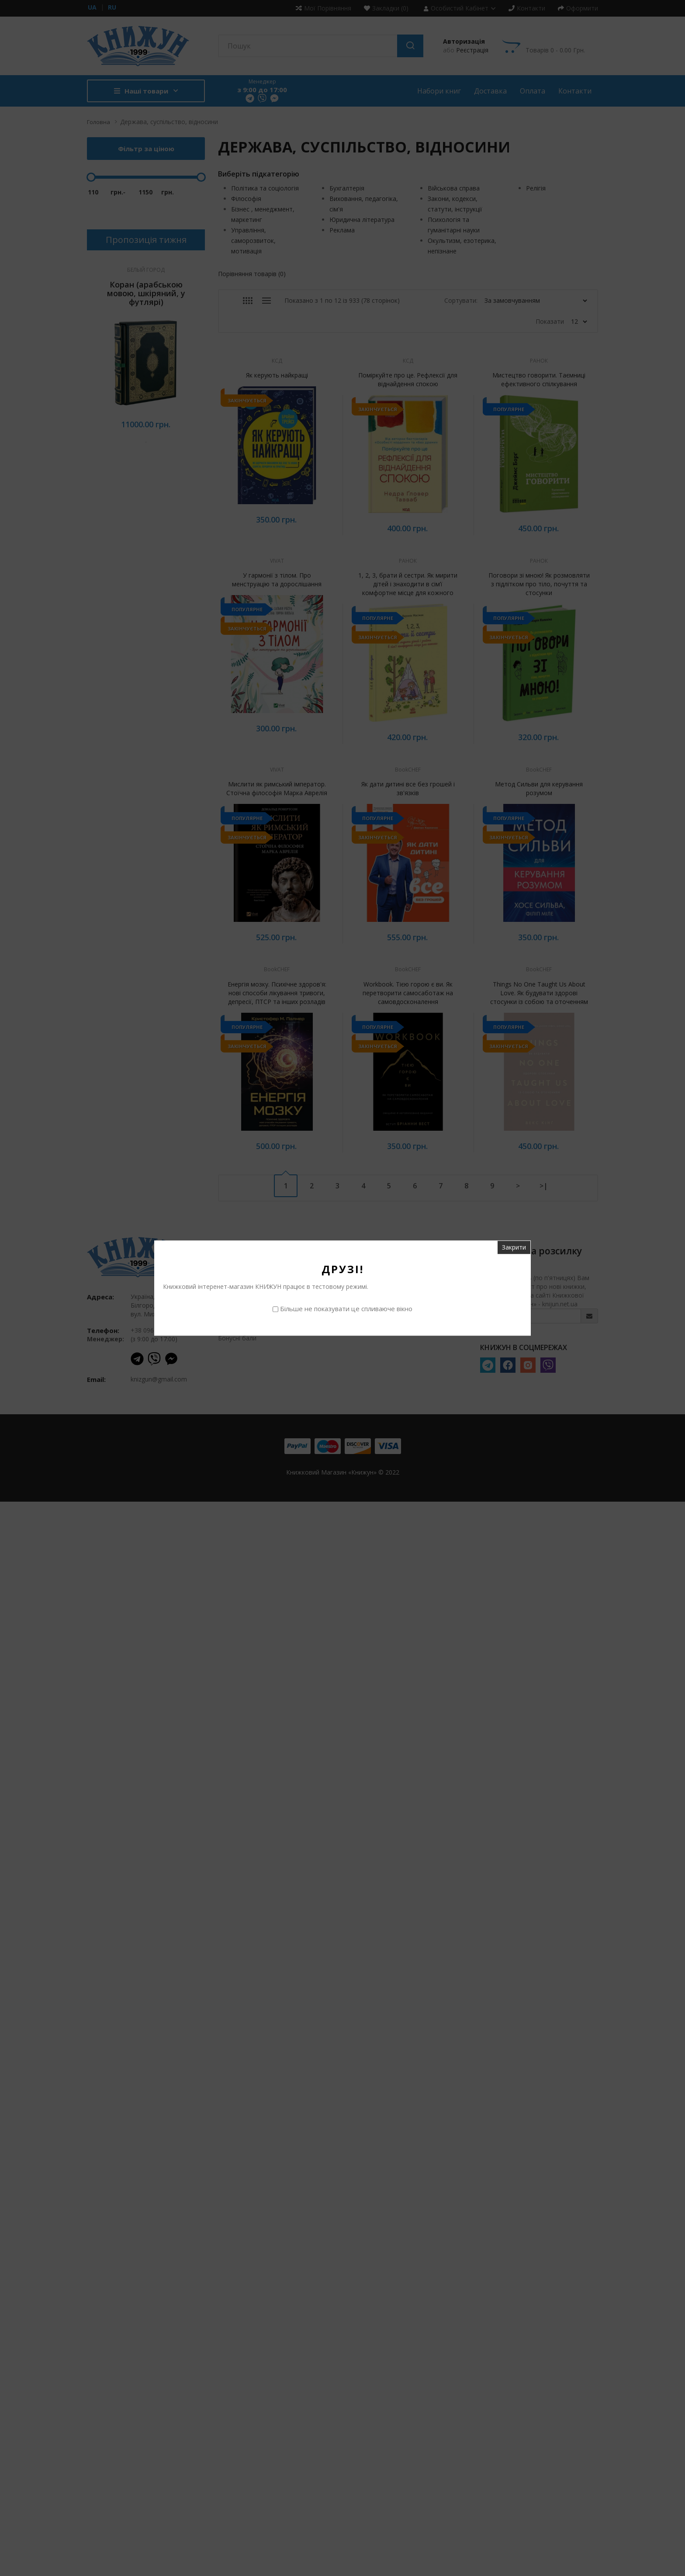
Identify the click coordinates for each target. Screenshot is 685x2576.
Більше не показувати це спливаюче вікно (346, 1308)
